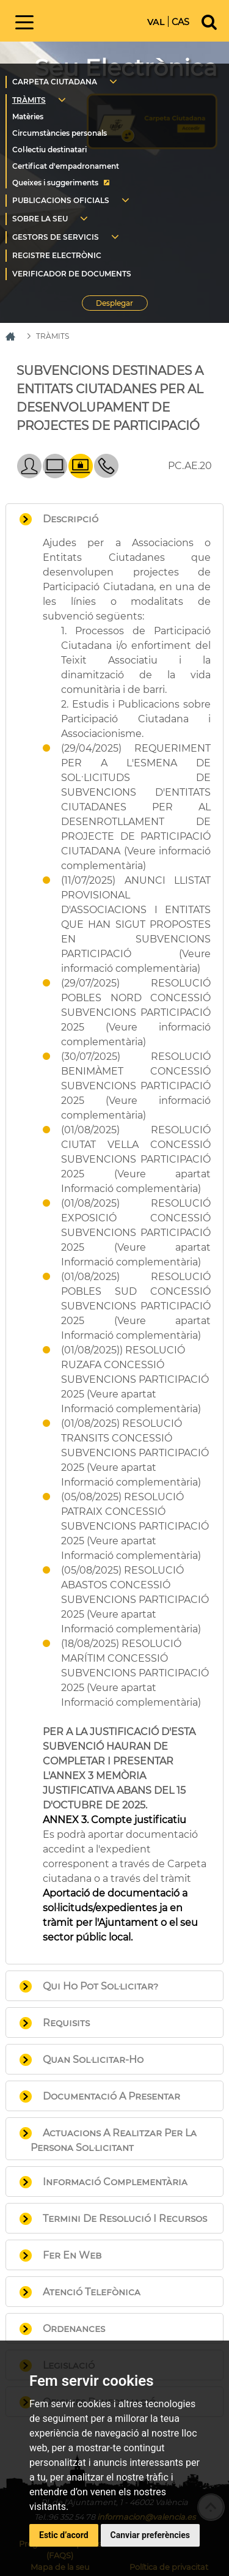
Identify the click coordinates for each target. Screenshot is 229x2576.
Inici (94, 20)
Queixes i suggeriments (55, 182)
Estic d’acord (64, 2535)
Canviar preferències (150, 2535)
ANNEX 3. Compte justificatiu (114, 1820)
